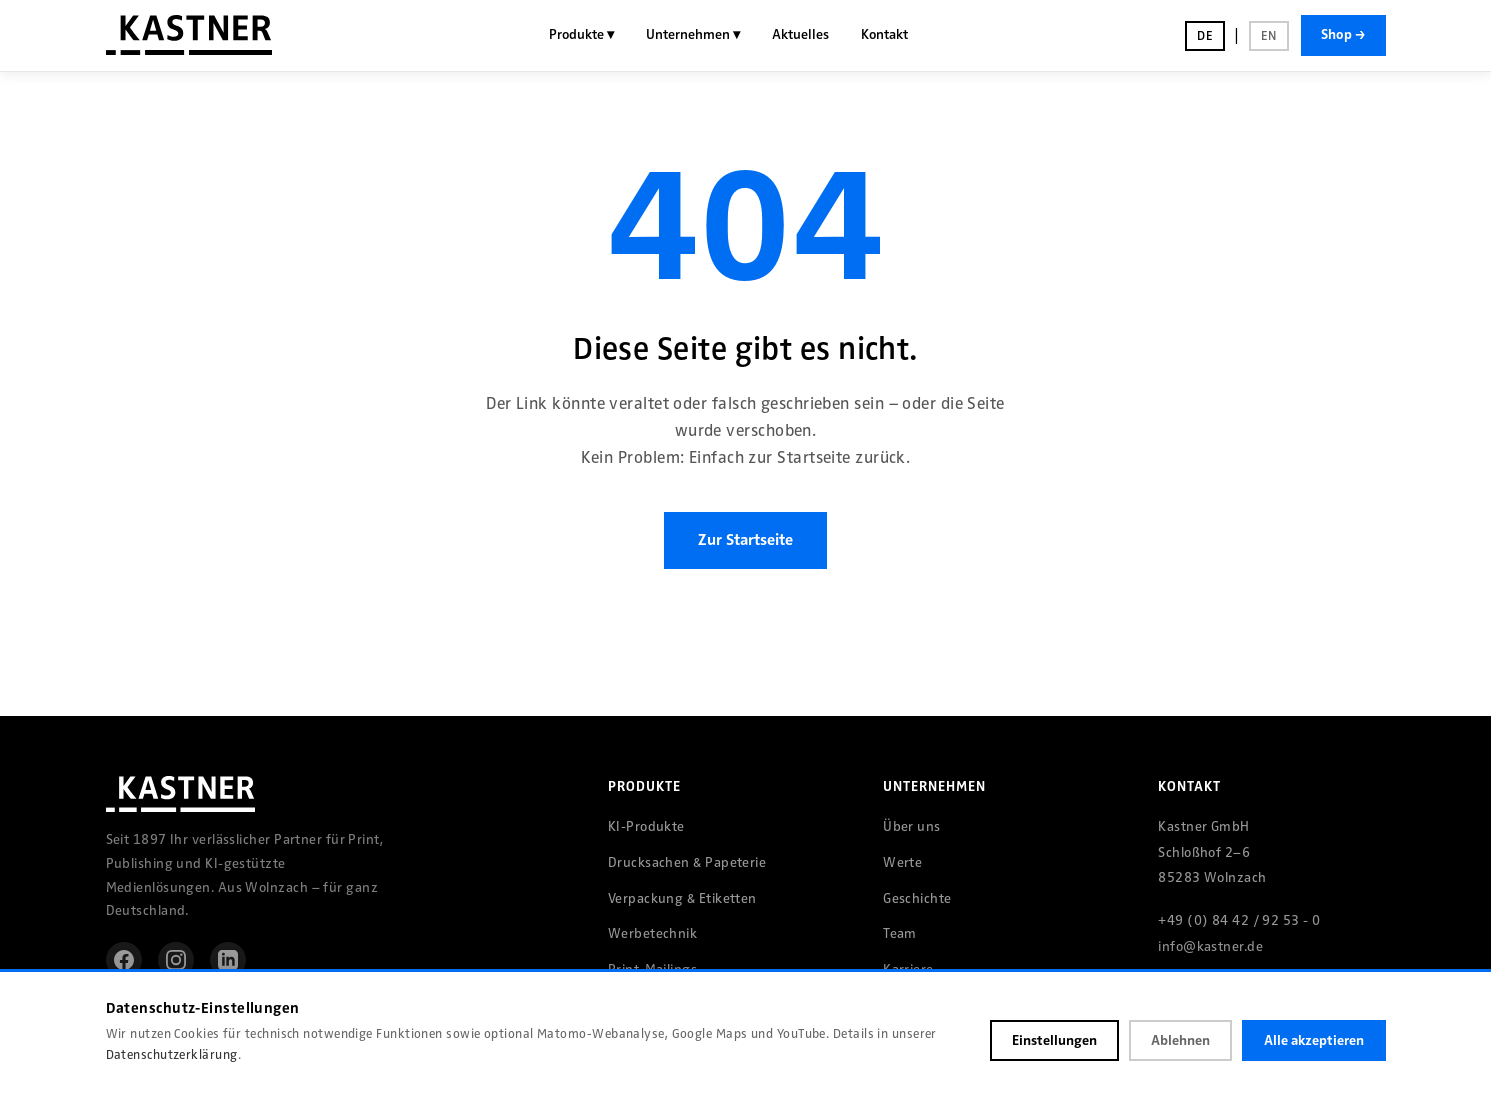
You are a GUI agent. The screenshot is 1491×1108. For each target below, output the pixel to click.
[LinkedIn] (228, 960)
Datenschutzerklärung (172, 1055)
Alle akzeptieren (1314, 1040)
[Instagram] (176, 960)
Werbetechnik (652, 933)
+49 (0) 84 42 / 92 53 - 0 (1239, 920)
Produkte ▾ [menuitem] (581, 34)
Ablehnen (1180, 1040)
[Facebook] (124, 960)
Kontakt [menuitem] (884, 34)
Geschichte (917, 898)
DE (1205, 36)
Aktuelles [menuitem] (800, 34)
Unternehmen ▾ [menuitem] (693, 34)
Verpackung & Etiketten (682, 898)
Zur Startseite (745, 540)
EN (1269, 36)
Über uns (912, 826)
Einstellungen (1054, 1040)
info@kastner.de (1210, 946)
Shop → (1343, 34)
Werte (902, 862)
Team (900, 933)
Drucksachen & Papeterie (687, 862)
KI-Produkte (646, 826)
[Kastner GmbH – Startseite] (189, 35)
